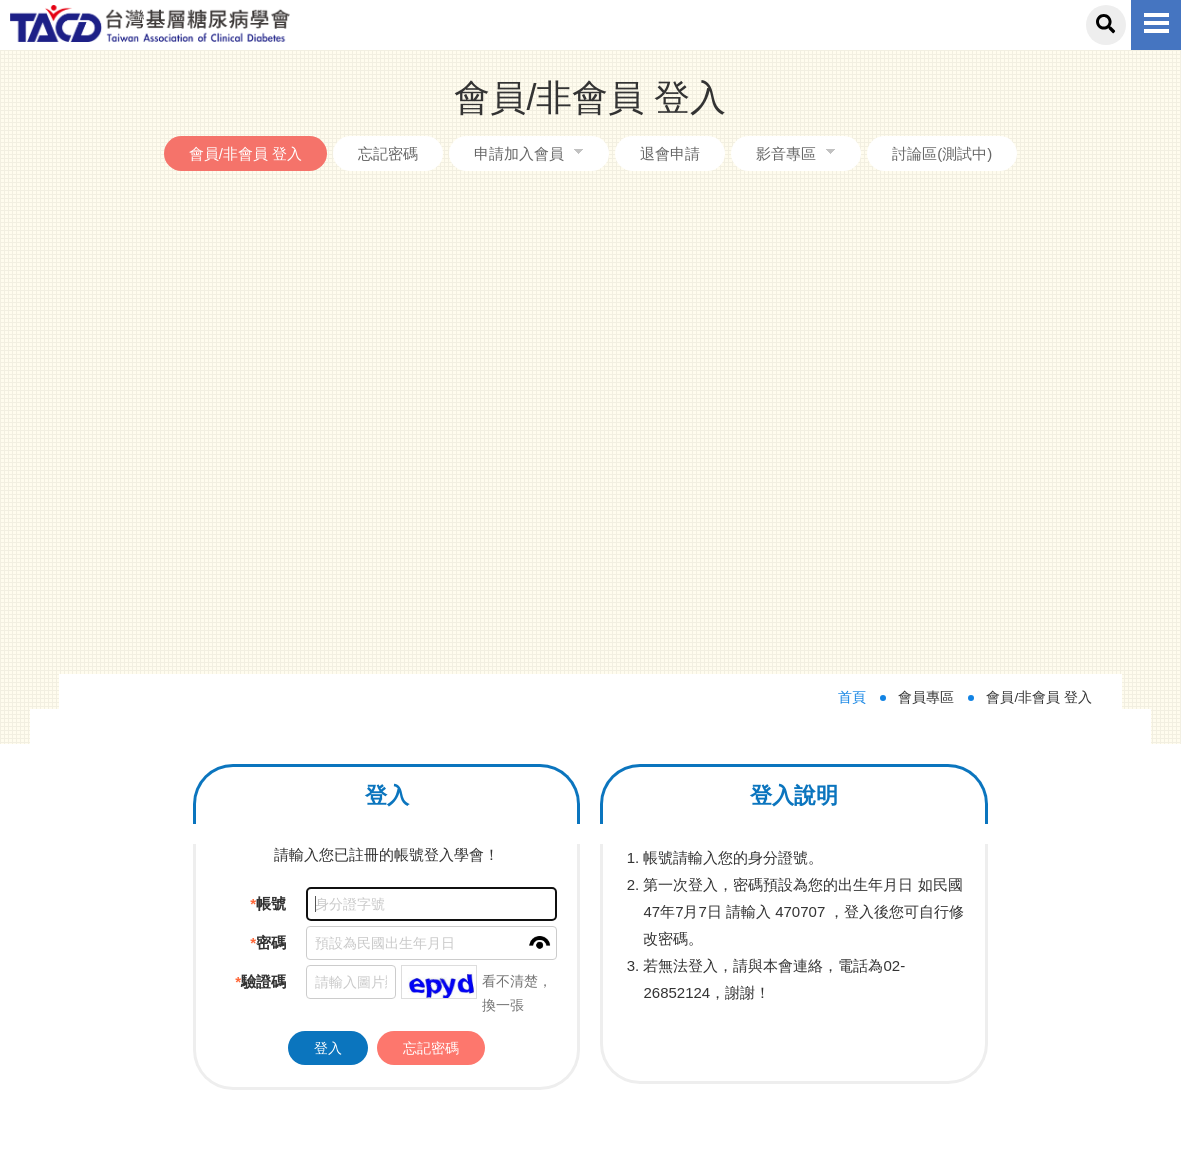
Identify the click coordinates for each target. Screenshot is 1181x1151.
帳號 (268, 430)
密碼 (268, 469)
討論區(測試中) (942, 153)
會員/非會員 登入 (245, 153)
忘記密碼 (388, 153)
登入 (328, 574)
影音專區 (786, 153)
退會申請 (670, 153)
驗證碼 (260, 508)
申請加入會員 (519, 153)
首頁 (852, 224)
